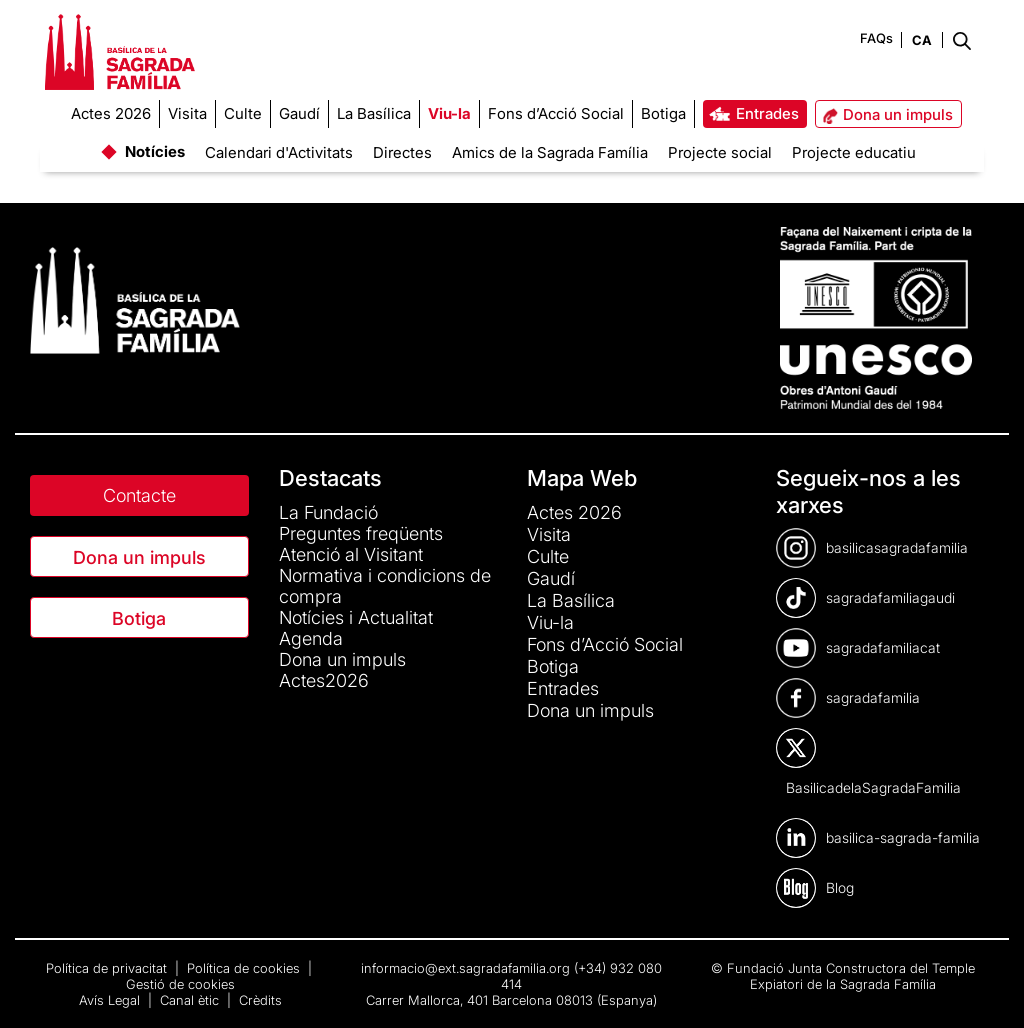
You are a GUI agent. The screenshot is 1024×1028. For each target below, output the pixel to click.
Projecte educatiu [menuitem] (854, 152)
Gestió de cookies (180, 984)
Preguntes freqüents (361, 533)
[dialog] (986, 988)
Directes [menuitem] (402, 152)
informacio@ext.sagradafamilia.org (465, 968)
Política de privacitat (108, 968)
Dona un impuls (139, 557)
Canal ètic (191, 1000)
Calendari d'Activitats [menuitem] (279, 152)
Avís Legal (111, 1000)
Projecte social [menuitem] (720, 152)
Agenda (311, 638)
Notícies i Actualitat (356, 617)
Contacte (139, 495)
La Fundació (328, 512)
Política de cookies (245, 968)
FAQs (876, 38)
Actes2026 (324, 680)
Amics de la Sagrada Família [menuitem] (550, 152)
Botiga (139, 618)
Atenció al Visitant (351, 554)
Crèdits (260, 1000)
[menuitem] (111, 114)
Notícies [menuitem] (155, 151)
